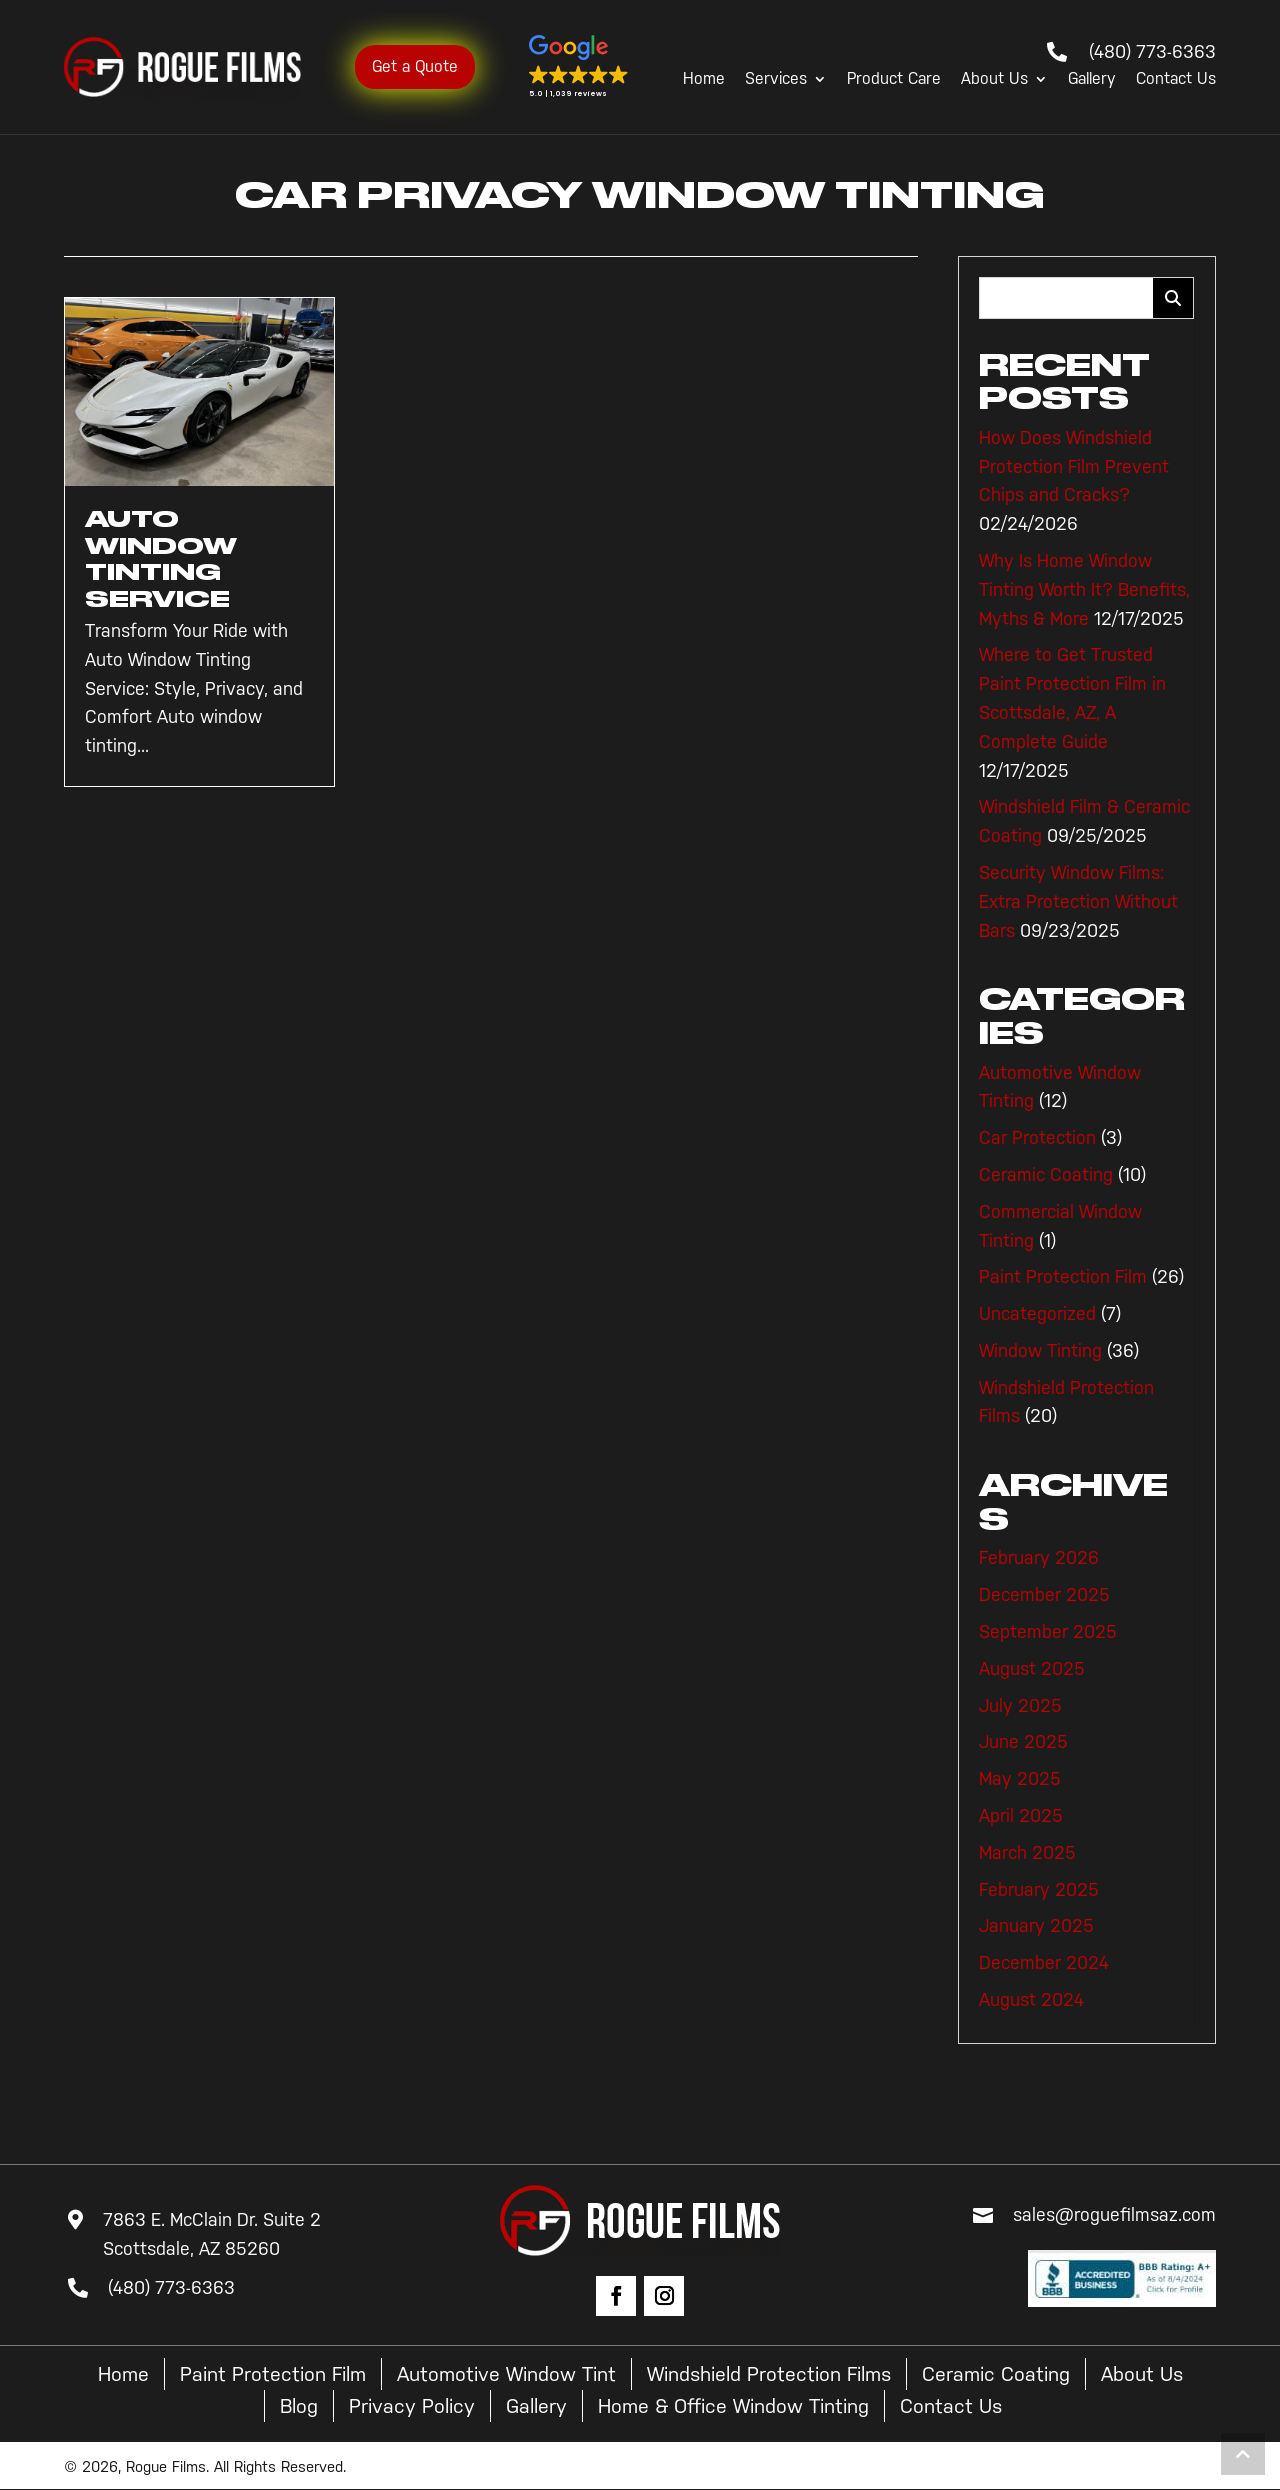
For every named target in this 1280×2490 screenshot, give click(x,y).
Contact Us (1176, 79)
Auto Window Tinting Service (161, 558)
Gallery (1092, 79)
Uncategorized (1037, 1314)
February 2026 (1039, 1558)
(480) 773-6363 (1152, 52)
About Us (994, 79)
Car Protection (1037, 1138)
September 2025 (1048, 1632)
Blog (299, 2406)
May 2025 (1020, 1779)
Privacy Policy (412, 2406)
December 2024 (1044, 1963)
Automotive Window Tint (506, 2374)
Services (776, 79)
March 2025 (1027, 1853)
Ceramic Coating (1046, 1175)
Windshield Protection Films (769, 2374)
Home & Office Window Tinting (733, 2406)
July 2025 (1020, 1706)
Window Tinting (1040, 1351)
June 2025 (1023, 1742)
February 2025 (1039, 1890)
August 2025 (1032, 1669)
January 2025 (1036, 1926)
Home (704, 79)
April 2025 (1021, 1816)
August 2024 (1031, 2000)
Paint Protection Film (1063, 1277)
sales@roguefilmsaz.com (1114, 2215)
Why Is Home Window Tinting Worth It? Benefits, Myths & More (1084, 590)
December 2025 (1044, 1595)
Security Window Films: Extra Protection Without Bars (1078, 902)
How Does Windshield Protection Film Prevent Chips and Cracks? (1074, 467)
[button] (579, 67)
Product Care (894, 79)
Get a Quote (415, 66)
